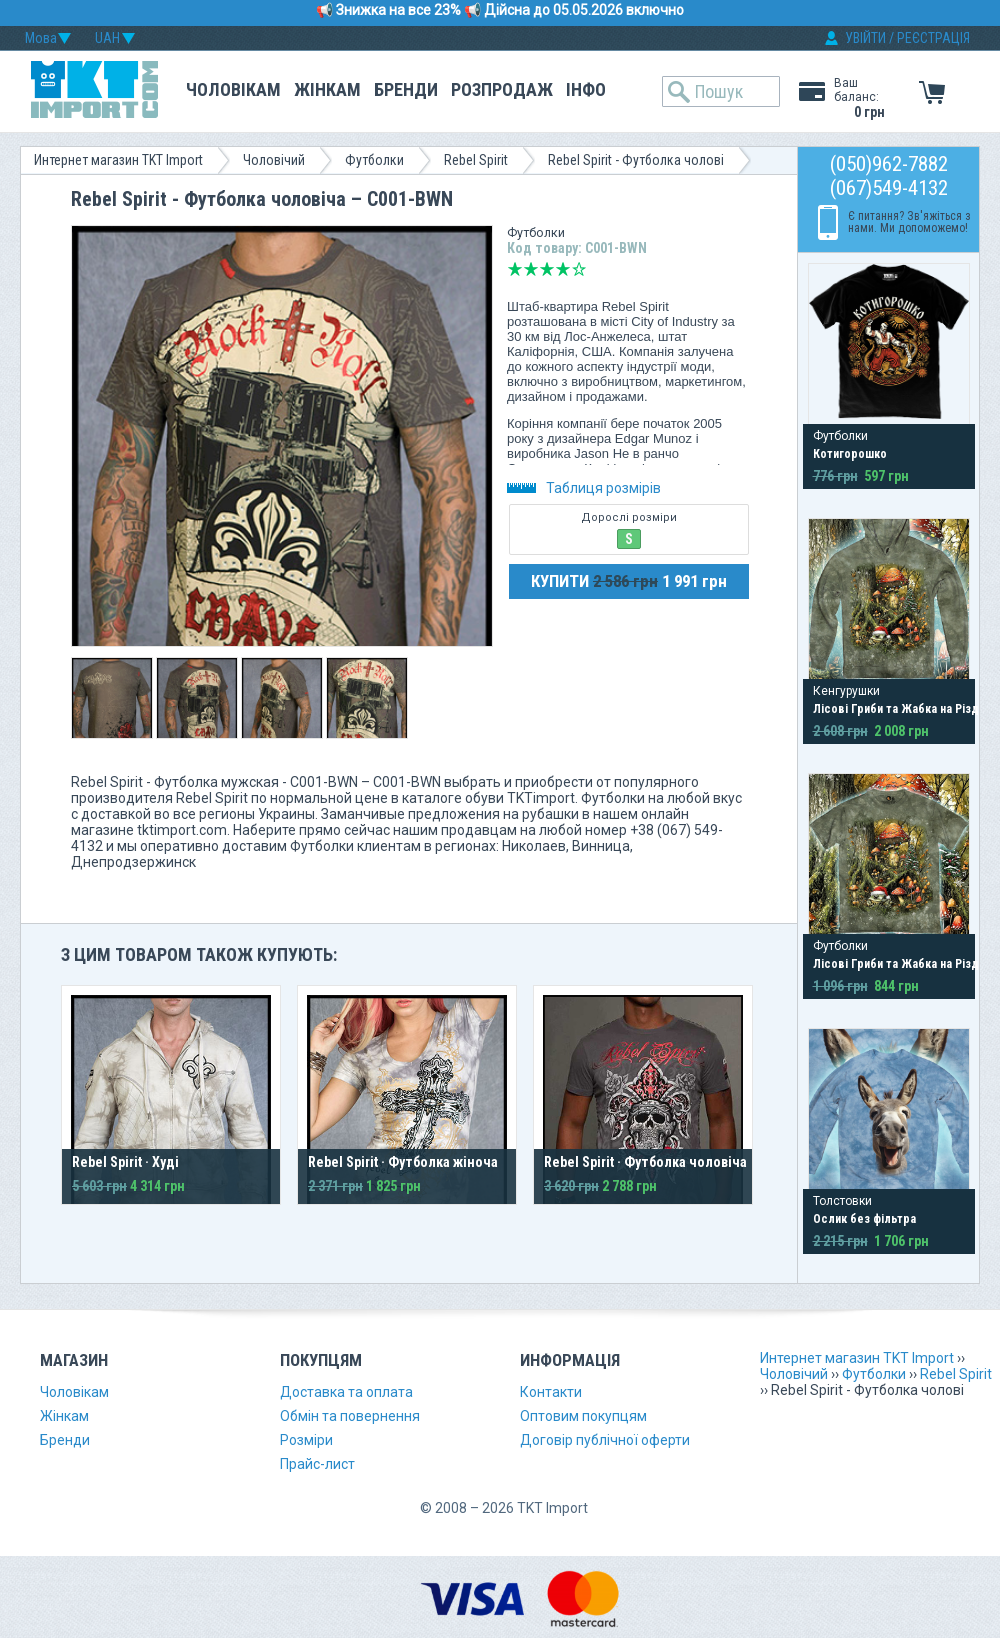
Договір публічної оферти (605, 1440)
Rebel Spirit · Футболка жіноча (403, 1162)
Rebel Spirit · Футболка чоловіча (645, 1162)
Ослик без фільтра (864, 1219)
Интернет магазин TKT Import (118, 160)
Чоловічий (274, 160)
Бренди (406, 89)
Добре (563, 269)
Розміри (306, 1440)
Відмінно (579, 269)
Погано (531, 269)
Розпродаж (502, 89)
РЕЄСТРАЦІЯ (933, 38)
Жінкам (327, 89)
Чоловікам (233, 89)
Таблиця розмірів (584, 488)
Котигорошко (850, 454)
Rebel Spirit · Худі (125, 1162)
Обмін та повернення (350, 1416)
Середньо (547, 269)
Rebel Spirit (476, 160)
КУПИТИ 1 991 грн (629, 581)
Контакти (551, 1392)
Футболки (374, 160)
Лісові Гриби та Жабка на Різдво (903, 709)
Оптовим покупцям (583, 1416)
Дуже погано (515, 269)
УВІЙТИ (865, 38)
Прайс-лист (317, 1464)
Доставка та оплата (346, 1392)
